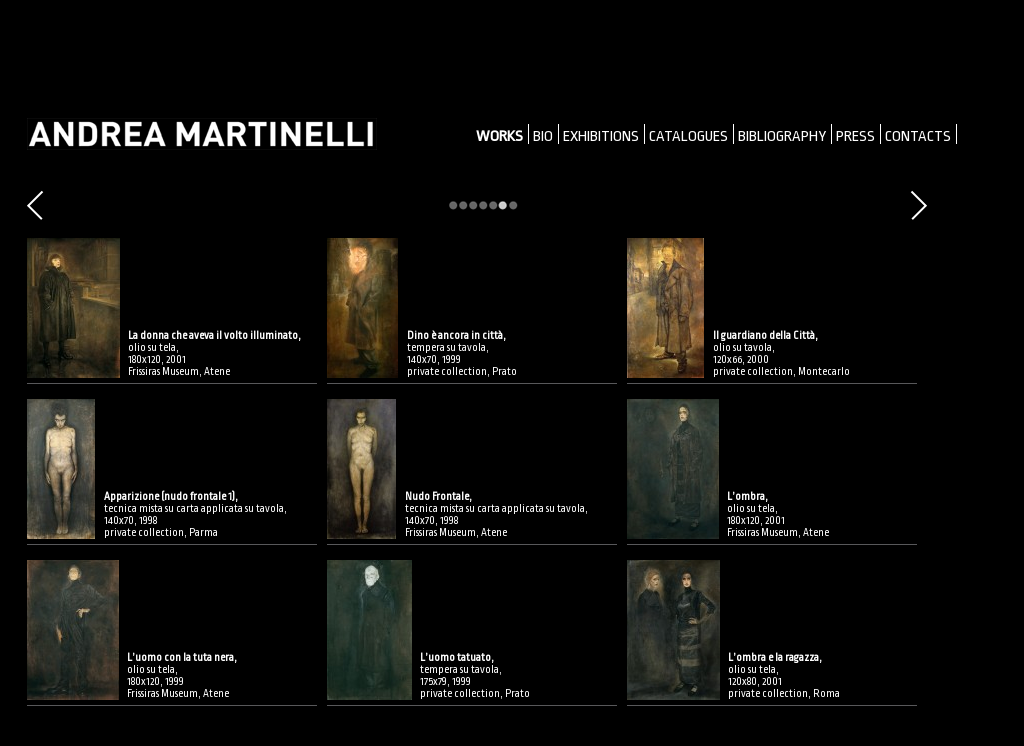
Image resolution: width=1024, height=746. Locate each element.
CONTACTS (918, 136)
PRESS (855, 136)
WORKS (499, 136)
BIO (543, 136)
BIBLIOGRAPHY (782, 136)
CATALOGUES (688, 136)
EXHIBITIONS (601, 136)
